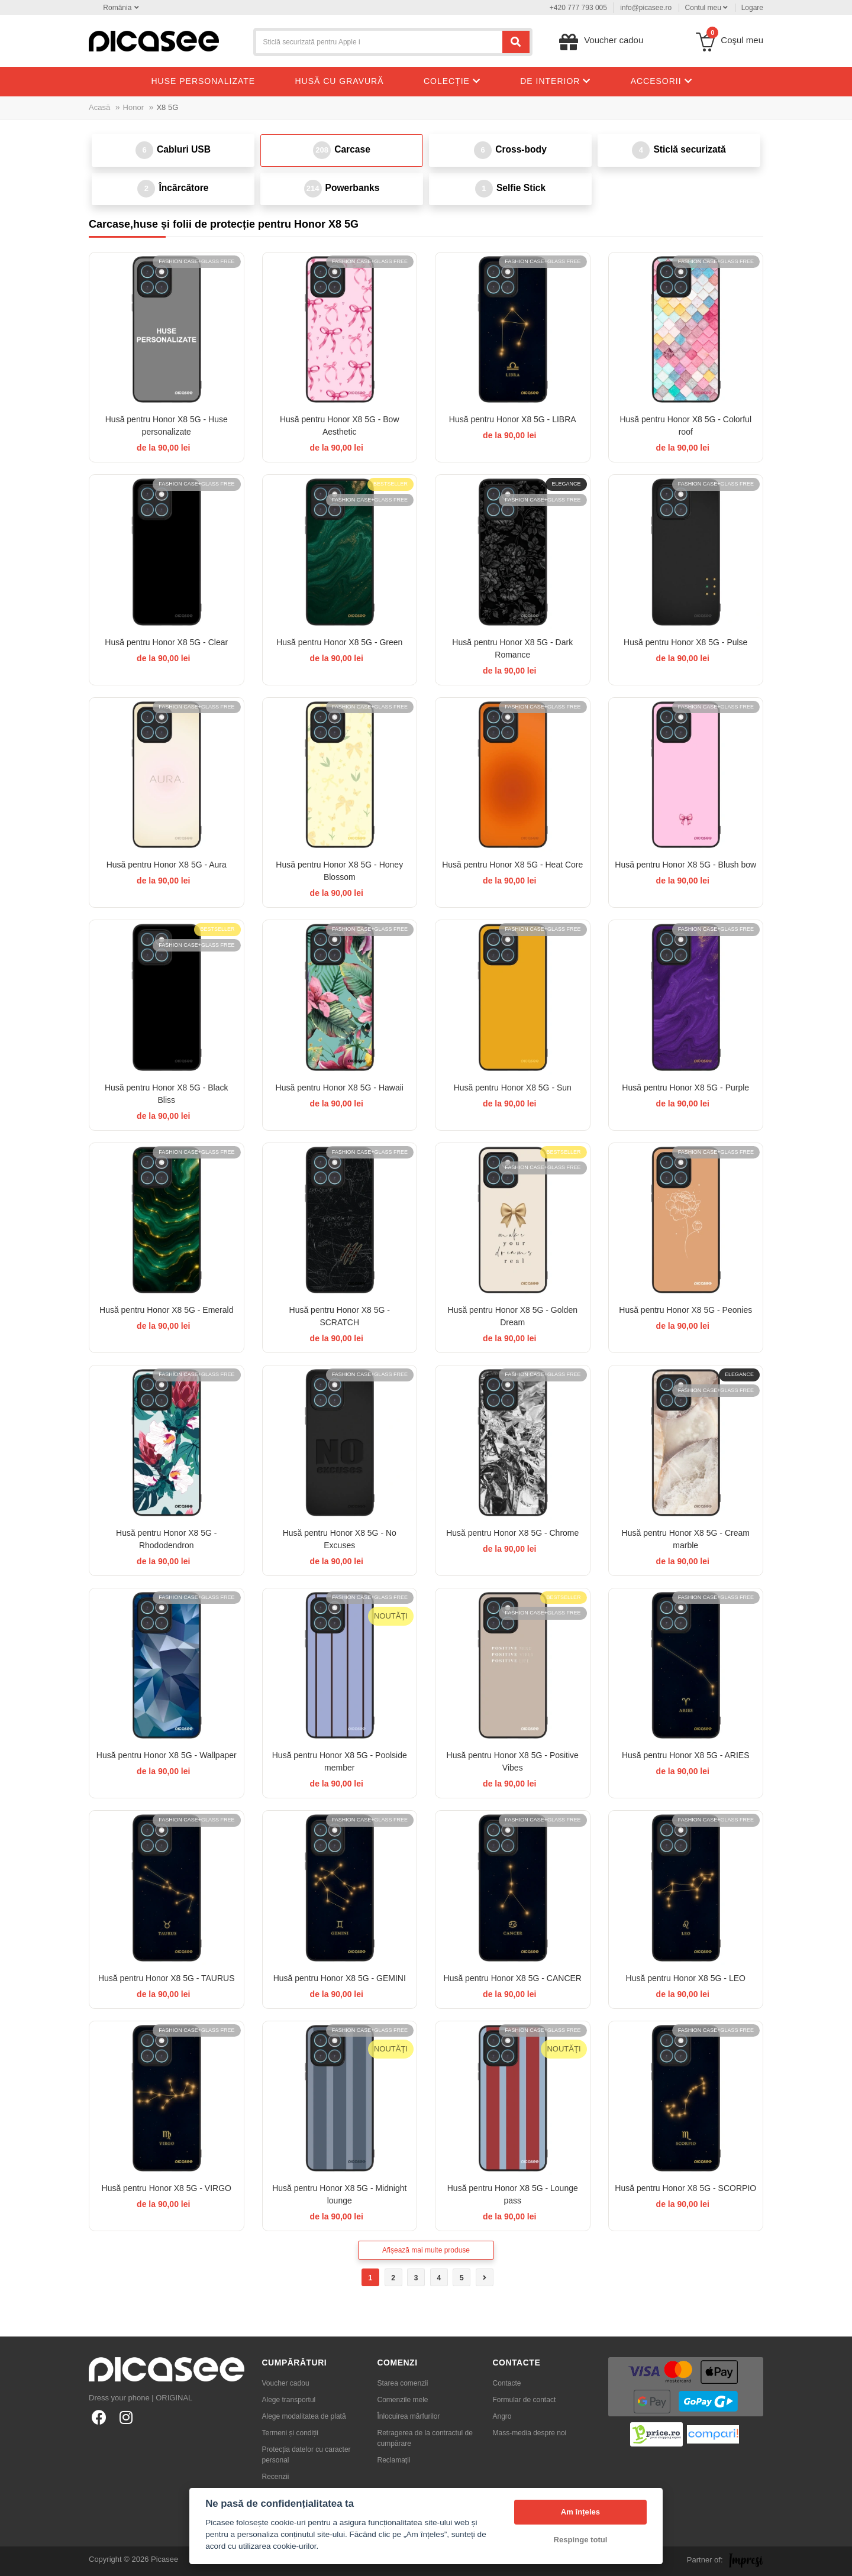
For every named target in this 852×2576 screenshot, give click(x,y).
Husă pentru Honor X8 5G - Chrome (512, 1533)
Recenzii (275, 2477)
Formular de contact (524, 2400)
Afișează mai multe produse (426, 2250)
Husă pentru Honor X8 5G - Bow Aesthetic (339, 425)
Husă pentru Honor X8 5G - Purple (685, 1087)
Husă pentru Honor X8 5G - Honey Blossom (339, 871)
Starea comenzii (402, 2383)
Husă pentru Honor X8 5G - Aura (166, 864)
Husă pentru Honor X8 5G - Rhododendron (166, 1539)
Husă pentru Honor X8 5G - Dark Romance (512, 648)
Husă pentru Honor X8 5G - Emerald (166, 1310)
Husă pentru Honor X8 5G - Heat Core (512, 864)
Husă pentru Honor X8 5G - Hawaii (340, 1087)
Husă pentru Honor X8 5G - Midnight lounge (339, 2194)
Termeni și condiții (290, 2433)
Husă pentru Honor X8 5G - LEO (686, 1978)
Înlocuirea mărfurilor (408, 2416)
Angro (502, 2416)
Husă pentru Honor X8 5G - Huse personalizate (166, 425)
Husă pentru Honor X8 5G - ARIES (686, 1755)
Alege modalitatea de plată (304, 2416)
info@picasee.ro (646, 8)
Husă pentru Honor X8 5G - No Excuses (339, 1539)
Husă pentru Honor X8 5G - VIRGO (166, 2188)
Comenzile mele (402, 2400)
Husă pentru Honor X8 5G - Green (339, 642)
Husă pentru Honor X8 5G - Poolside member (339, 1761)
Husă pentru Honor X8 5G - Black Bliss (166, 1094)
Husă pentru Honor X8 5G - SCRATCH (339, 1316)
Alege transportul (289, 2400)
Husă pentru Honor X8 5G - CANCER (513, 1978)
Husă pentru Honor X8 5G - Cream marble (686, 1539)
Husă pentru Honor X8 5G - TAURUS (166, 1978)
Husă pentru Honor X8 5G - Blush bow (685, 864)
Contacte (507, 2383)
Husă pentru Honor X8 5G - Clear (166, 642)
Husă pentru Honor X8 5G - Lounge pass (512, 2194)
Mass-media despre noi (530, 2433)
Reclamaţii (394, 2460)
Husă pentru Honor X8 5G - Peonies (685, 1310)
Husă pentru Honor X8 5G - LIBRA (512, 419)
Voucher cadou (285, 2383)
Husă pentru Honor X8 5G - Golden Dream (512, 1316)
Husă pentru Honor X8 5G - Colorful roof (685, 425)
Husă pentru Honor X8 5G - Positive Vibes (513, 1761)
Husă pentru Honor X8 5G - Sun (513, 1087)
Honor (133, 107)
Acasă (99, 107)
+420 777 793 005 (578, 8)
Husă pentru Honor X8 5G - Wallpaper (166, 1755)
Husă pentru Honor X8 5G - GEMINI (339, 1978)
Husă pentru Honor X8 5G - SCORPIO (685, 2188)
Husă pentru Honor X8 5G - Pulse (685, 642)
